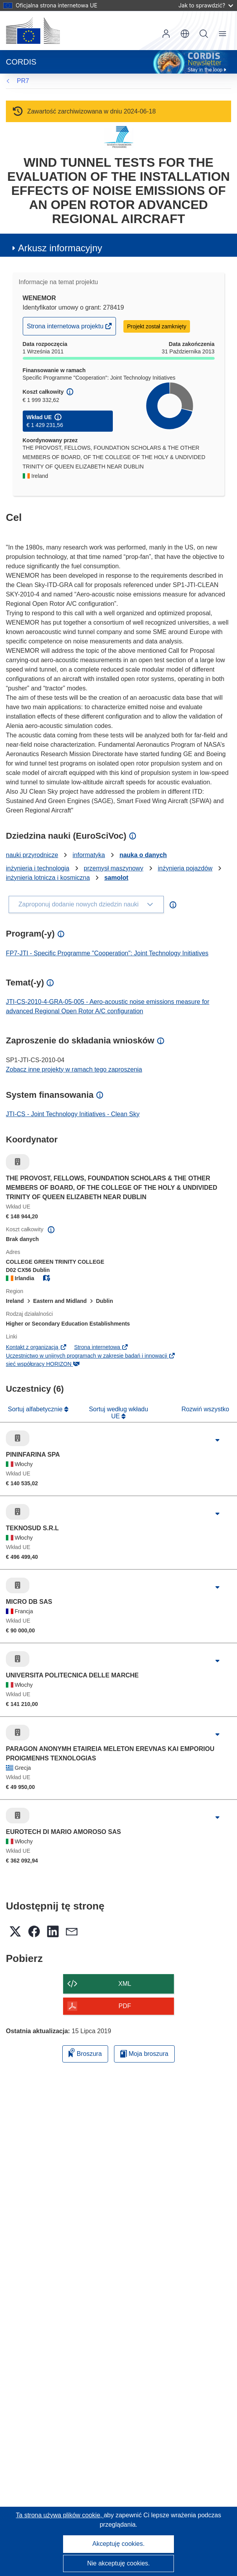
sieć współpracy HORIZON (43, 1364)
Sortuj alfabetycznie (36, 1409)
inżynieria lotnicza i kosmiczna (48, 877)
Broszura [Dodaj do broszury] (85, 2052)
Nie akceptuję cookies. (118, 2563)
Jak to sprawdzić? (206, 5)
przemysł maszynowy (113, 868)
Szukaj (203, 33)
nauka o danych (143, 855)
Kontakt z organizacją (36, 1347)
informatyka (88, 855)
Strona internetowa (101, 1347)
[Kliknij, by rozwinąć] (217, 1440)
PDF (125, 2006)
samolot (116, 877)
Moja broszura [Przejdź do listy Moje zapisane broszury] (144, 2053)
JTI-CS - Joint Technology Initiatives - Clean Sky (72, 1114)
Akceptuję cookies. (118, 2543)
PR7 (23, 80)
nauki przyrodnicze (32, 855)
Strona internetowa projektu (66, 328)
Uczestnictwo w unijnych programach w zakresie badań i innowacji (90, 1356)
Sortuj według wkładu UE (118, 1413)
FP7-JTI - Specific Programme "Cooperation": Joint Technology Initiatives (107, 953)
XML (124, 1983)
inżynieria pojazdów (185, 868)
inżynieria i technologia (37, 868)
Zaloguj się (166, 33)
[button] (185, 33)
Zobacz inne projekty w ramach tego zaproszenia (74, 1069)
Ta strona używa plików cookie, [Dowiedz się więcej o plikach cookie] (60, 2515)
